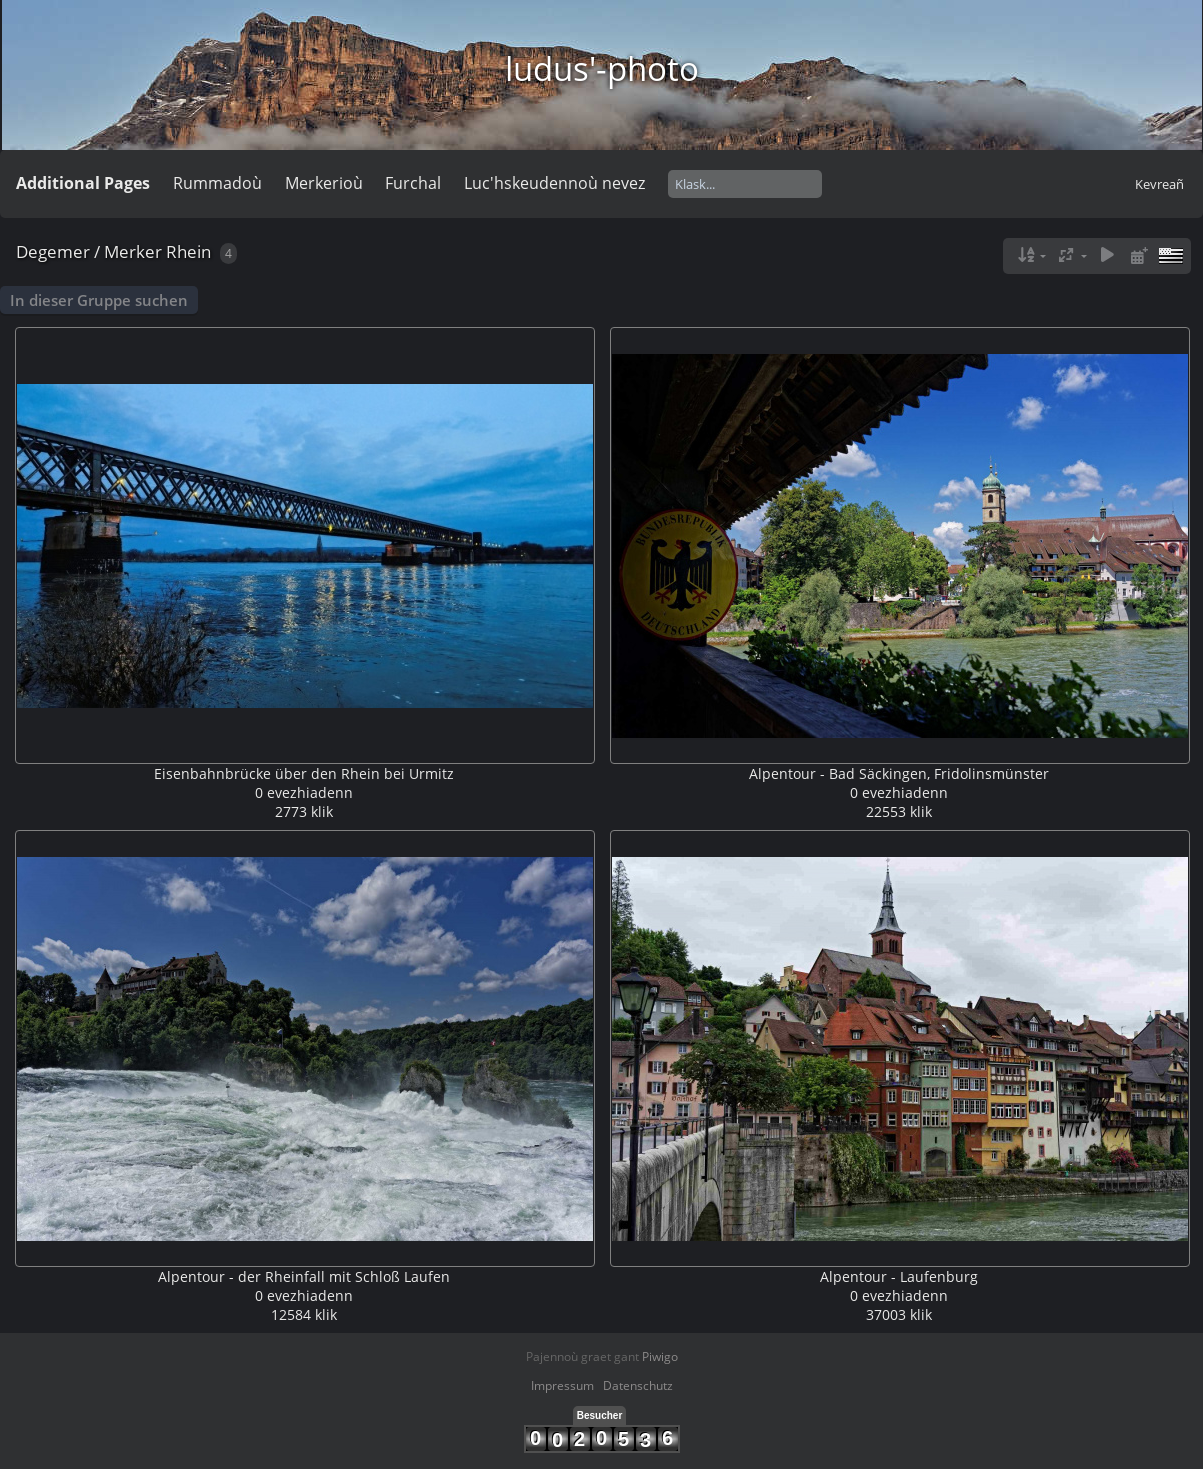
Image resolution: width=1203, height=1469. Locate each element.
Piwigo (660, 1356)
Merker (133, 251)
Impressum (562, 1385)
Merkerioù (324, 183)
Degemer (53, 251)
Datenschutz (638, 1385)
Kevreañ (1159, 184)
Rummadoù (217, 183)
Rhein (188, 251)
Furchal (413, 183)
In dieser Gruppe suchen (99, 300)
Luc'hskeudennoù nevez (554, 183)
